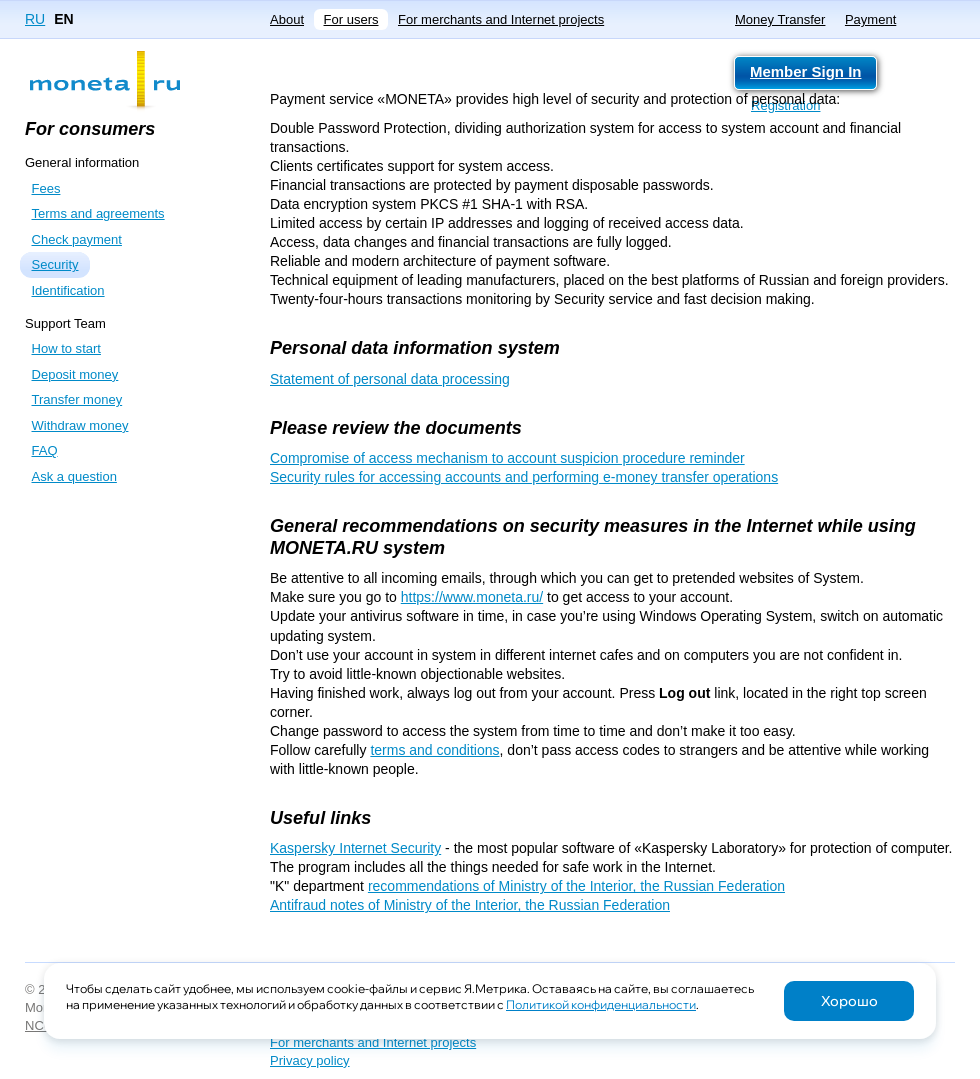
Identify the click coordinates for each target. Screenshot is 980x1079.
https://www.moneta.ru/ (472, 597)
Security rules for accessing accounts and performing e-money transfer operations (524, 477)
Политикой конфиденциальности (601, 1004)
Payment (870, 19)
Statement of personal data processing (390, 379)
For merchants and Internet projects (501, 19)
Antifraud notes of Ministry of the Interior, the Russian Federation (470, 905)
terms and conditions (434, 750)
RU (35, 19)
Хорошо (849, 1001)
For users (351, 19)
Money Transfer (780, 19)
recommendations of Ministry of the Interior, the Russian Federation (576, 886)
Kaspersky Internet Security (355, 848)
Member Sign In (805, 71)
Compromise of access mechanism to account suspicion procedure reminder (507, 458)
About (287, 19)
